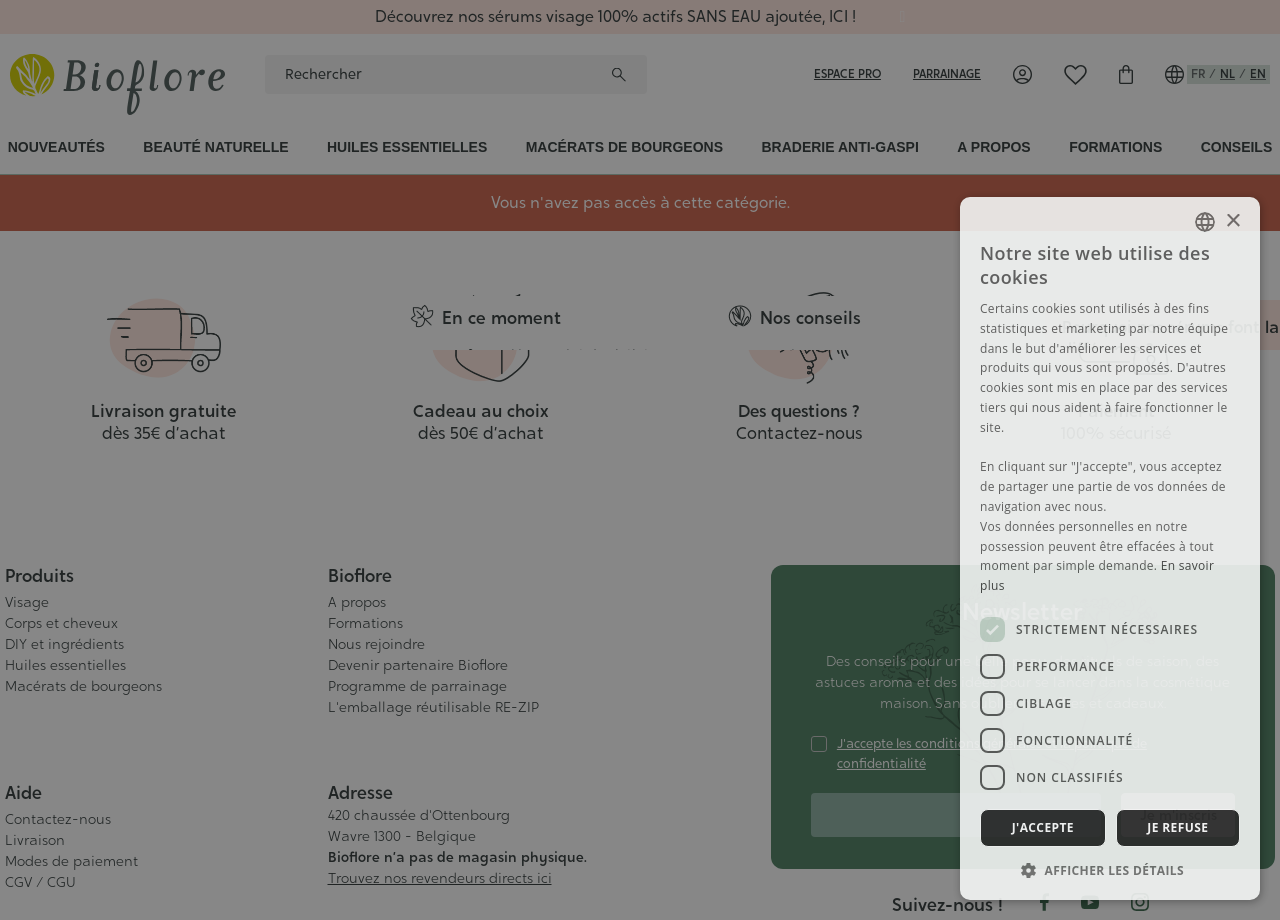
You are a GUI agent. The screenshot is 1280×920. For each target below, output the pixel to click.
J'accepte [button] (1043, 827)
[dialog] (640, 460)
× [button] (1232, 221)
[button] (1110, 870)
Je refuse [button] (1177, 827)
